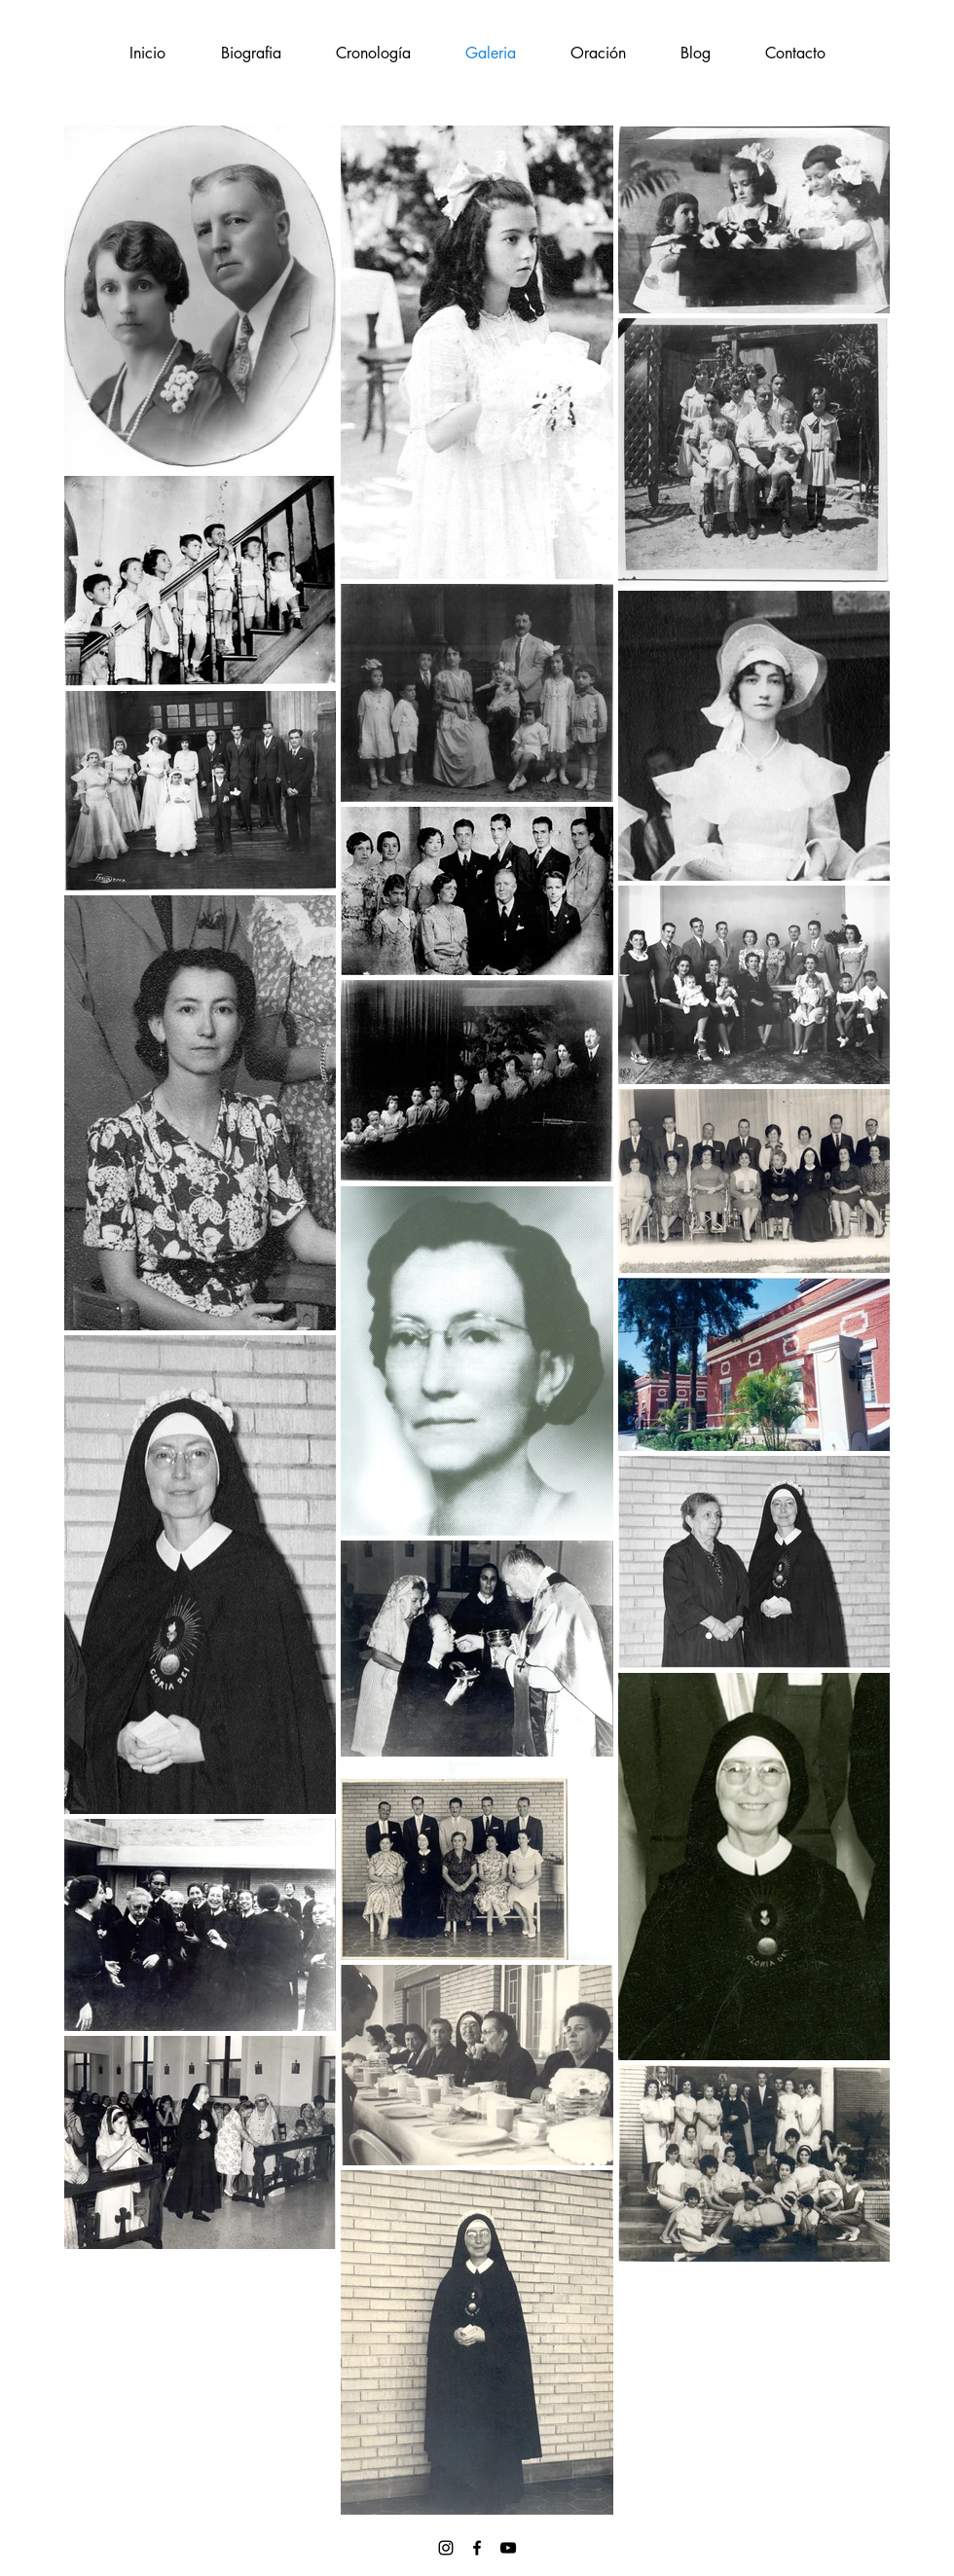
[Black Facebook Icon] (477, 2548)
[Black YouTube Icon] (508, 2548)
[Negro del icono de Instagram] (446, 2548)
